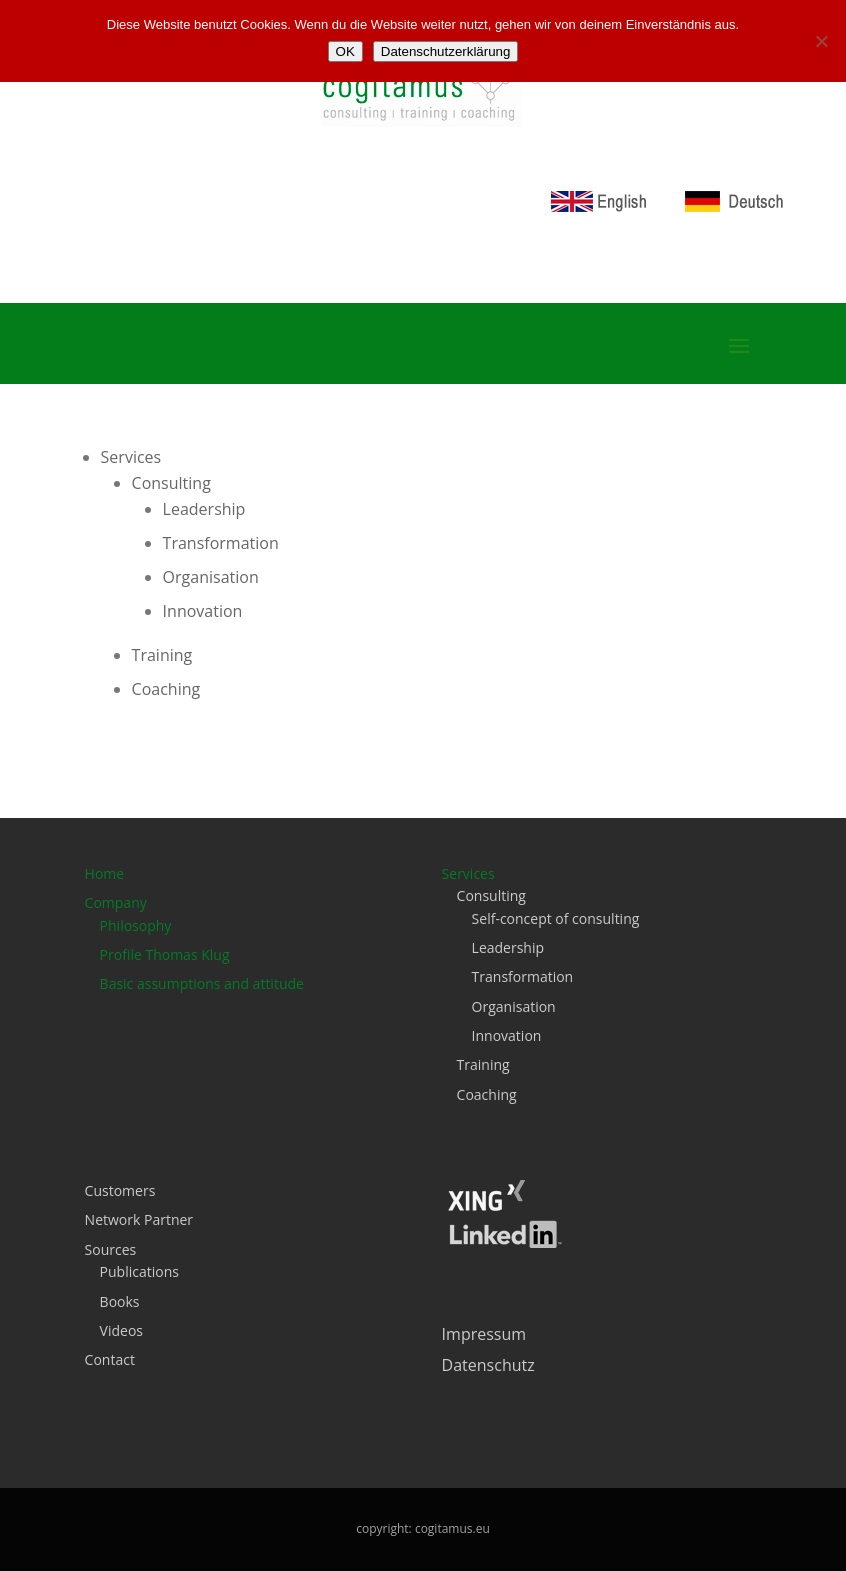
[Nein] (821, 41)
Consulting (171, 483)
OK (345, 51)
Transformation (221, 543)
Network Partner (139, 1219)
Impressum (484, 1334)
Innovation (203, 611)
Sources (111, 1249)
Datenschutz (488, 1365)
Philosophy (136, 925)
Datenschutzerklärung (446, 51)
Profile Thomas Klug (165, 954)
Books (120, 1301)
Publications (139, 1271)
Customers (120, 1190)
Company (116, 902)
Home (105, 873)
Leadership (204, 509)
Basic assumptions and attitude (202, 983)
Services (131, 457)
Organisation (211, 577)
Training (162, 655)
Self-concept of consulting (556, 918)
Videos (121, 1330)
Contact (110, 1359)
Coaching (166, 689)
